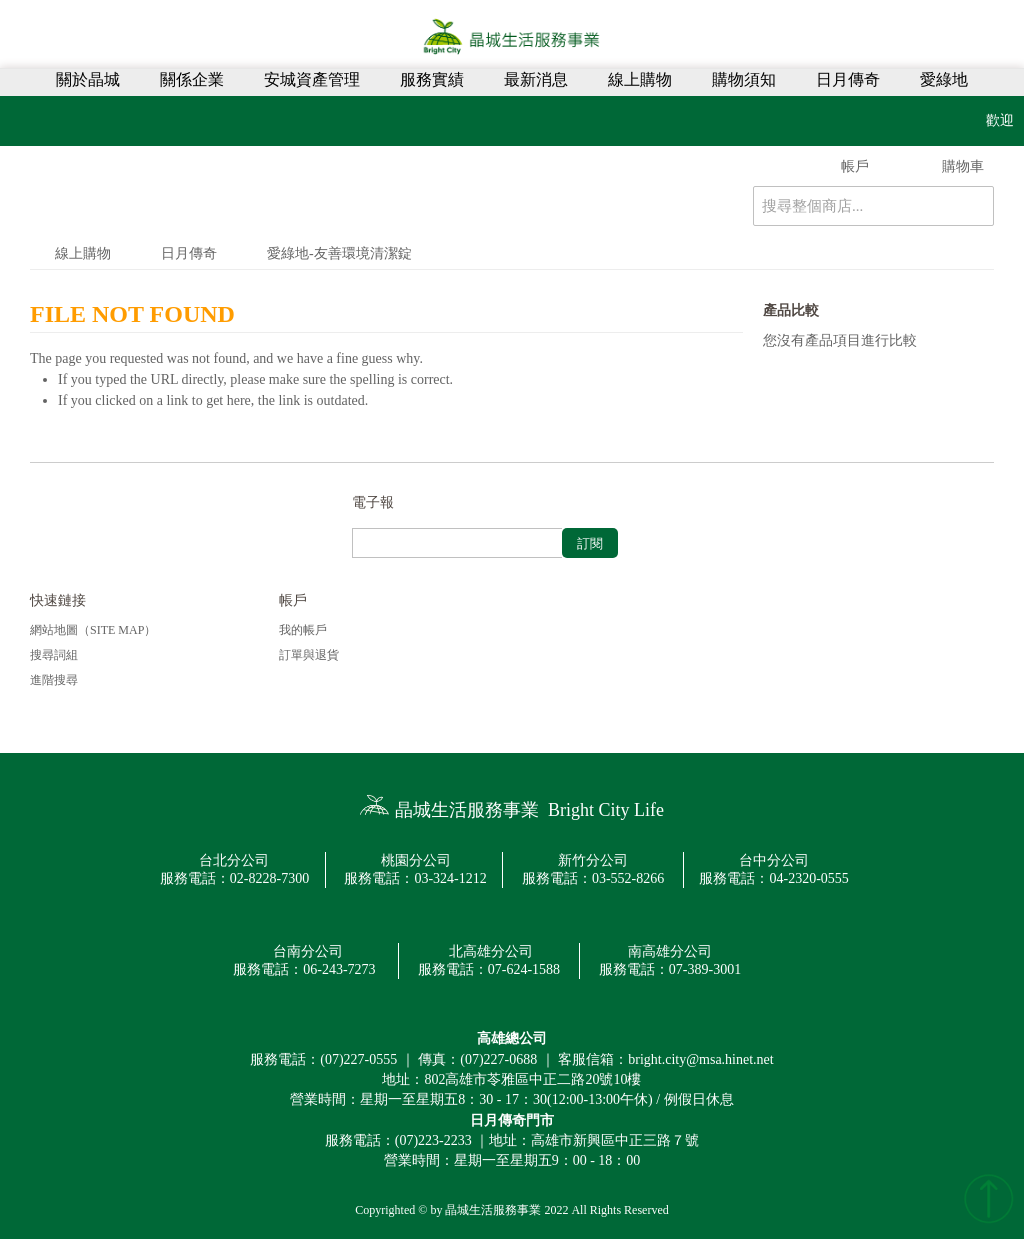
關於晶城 (88, 79)
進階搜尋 (54, 680)
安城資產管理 (312, 79)
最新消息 (536, 79)
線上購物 (640, 79)
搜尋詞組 (54, 655)
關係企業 (192, 79)
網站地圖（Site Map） (93, 630)
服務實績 (432, 79)
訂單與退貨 (309, 655)
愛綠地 (944, 79)
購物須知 (744, 79)
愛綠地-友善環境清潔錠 (339, 253)
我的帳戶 (303, 630)
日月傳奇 (848, 79)
